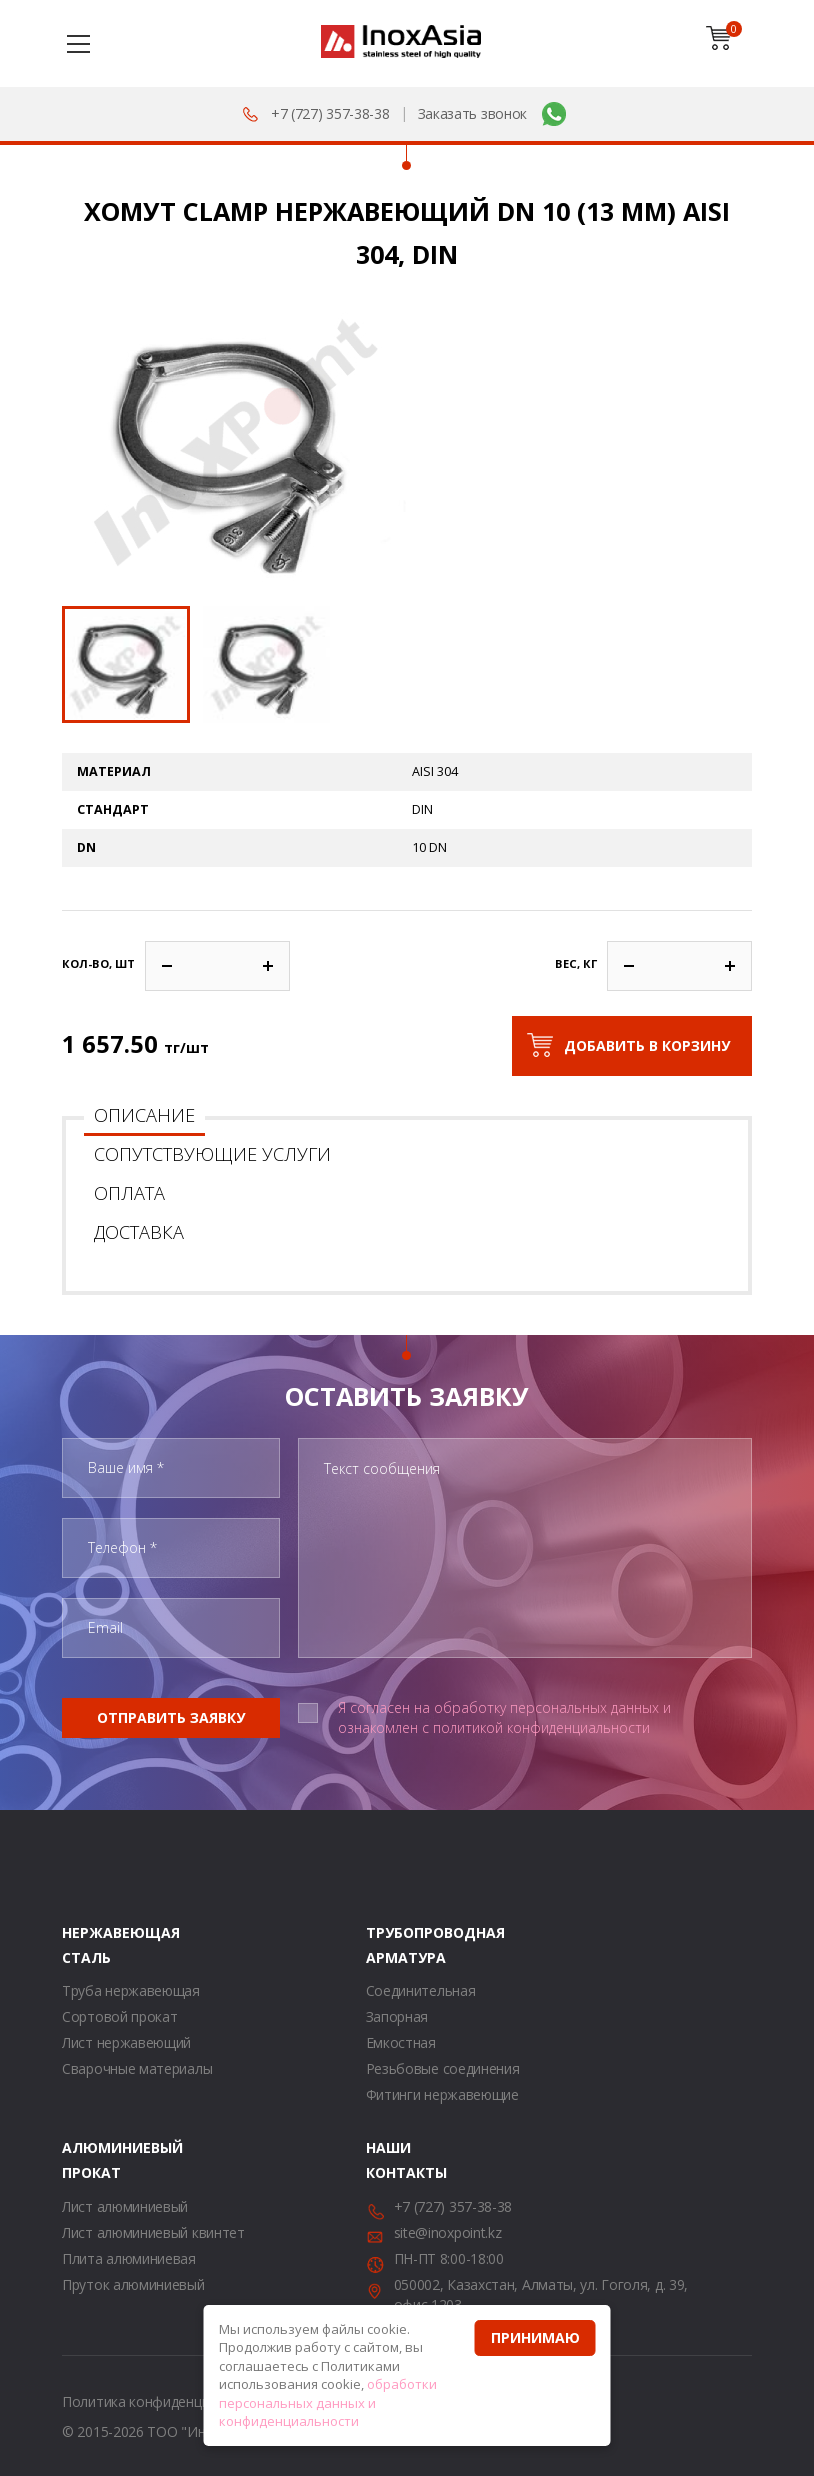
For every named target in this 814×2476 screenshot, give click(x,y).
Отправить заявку (171, 1717)
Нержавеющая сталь (87, 1945)
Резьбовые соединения (443, 2068)
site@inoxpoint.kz (448, 2232)
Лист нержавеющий (126, 2042)
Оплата (129, 1193)
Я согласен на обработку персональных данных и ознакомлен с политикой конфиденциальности (504, 1717)
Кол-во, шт (98, 963)
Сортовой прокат (120, 2016)
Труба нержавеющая (131, 1990)
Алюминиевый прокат (87, 2160)
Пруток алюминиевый (133, 2284)
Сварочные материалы (137, 2068)
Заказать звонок (473, 113)
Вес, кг (576, 963)
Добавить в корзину (647, 1045)
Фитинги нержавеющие (442, 2094)
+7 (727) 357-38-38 (330, 113)
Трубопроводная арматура (391, 1945)
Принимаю (535, 2337)
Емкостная (401, 2042)
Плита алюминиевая (129, 2258)
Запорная (397, 2016)
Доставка (139, 1232)
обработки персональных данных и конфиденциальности (328, 2402)
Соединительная (421, 1990)
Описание (144, 1115)
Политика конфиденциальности (166, 2401)
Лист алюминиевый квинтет (153, 2232)
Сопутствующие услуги (212, 1154)
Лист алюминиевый (125, 2206)
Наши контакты (391, 2160)
